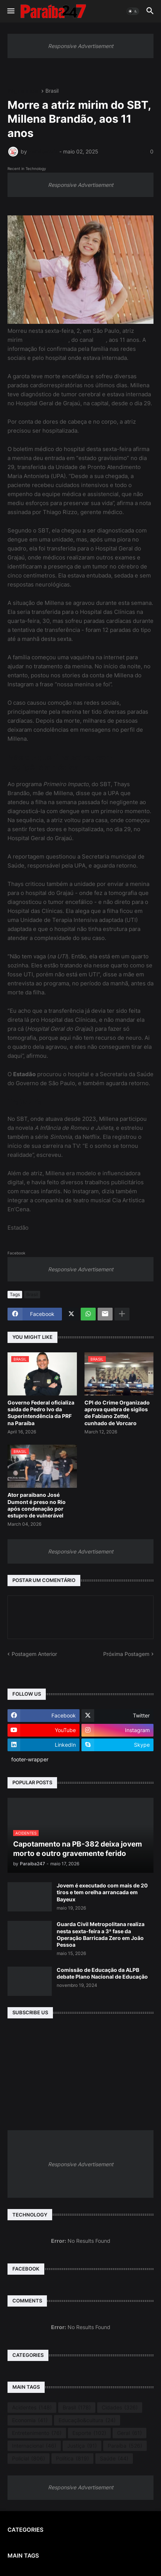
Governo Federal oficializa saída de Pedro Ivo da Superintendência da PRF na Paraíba (41, 1412)
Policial (28, 2458)
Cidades (120, 2407)
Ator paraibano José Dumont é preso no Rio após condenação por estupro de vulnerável (37, 1505)
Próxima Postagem (126, 1654)
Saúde (114, 2458)
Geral (129, 2433)
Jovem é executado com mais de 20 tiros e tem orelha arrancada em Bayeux (102, 1892)
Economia (30, 2420)
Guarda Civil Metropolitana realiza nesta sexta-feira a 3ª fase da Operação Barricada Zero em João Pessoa (100, 1934)
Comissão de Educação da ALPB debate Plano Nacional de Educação (102, 1973)
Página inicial (23, 91)
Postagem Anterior (34, 1654)
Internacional (34, 2446)
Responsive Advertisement (80, 46)
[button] (10, 11)
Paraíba (125, 2446)
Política (72, 2458)
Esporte (89, 2433)
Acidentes (32, 2407)
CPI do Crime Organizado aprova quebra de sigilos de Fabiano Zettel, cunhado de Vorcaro (117, 1412)
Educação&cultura (87, 2420)
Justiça (82, 2446)
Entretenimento (37, 2433)
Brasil (52, 91)
